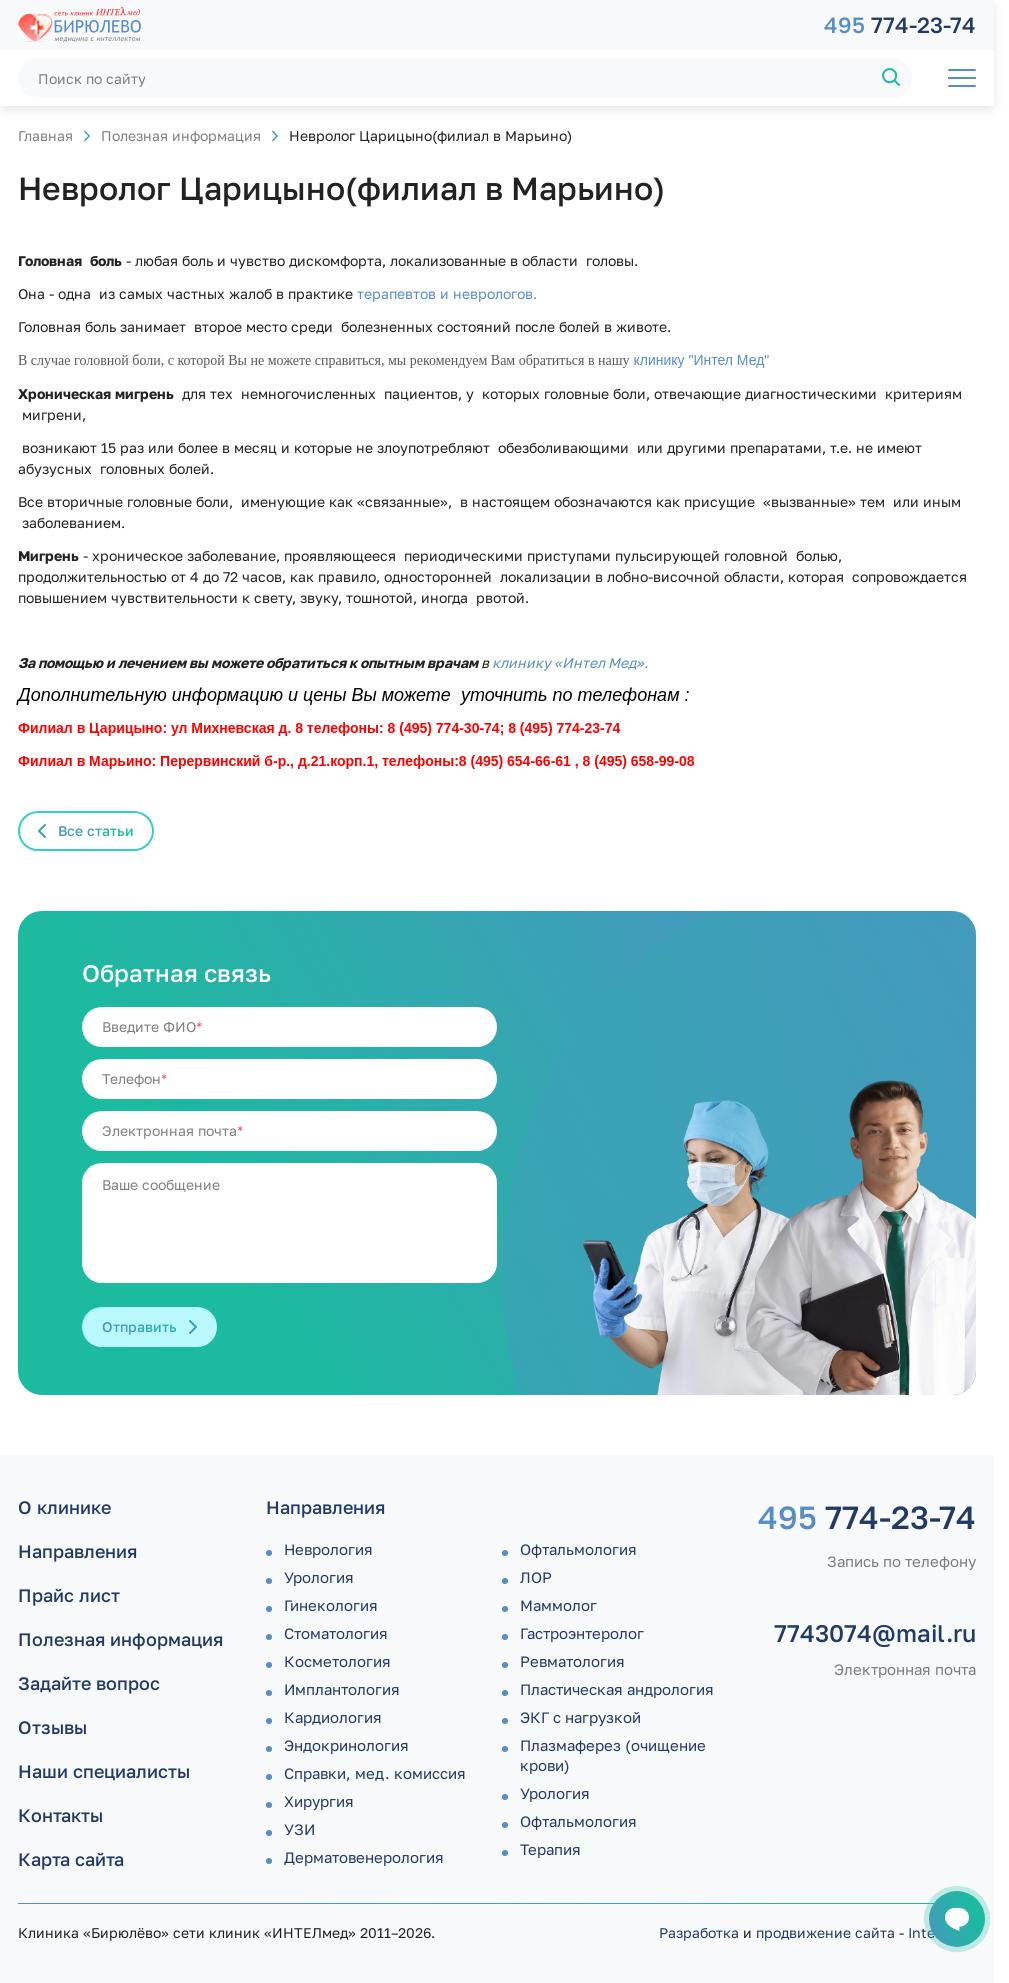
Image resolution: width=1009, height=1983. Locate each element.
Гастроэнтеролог (582, 1633)
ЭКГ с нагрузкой (580, 1717)
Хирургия (319, 1801)
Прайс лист (69, 1595)
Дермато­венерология (364, 1857)
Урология (319, 1577)
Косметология (337, 1661)
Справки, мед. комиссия (375, 1773)
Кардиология (333, 1717)
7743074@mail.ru (875, 1633)
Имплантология (342, 1689)
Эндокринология (346, 1745)
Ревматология (572, 1661)
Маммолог (558, 1605)
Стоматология (336, 1633)
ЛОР (536, 1577)
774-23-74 (900, 24)
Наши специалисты (104, 1771)
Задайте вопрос (89, 1683)
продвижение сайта (825, 1932)
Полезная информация (181, 135)
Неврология (328, 1549)
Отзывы (52, 1727)
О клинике (64, 1507)
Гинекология (331, 1605)
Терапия (550, 1849)
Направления (77, 1551)
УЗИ (299, 1829)
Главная (45, 135)
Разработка (699, 1932)
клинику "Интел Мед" (700, 360)
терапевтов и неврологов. (447, 293)
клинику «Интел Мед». (570, 662)
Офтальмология (578, 1549)
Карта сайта (71, 1859)
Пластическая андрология (617, 1689)
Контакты (60, 1815)
